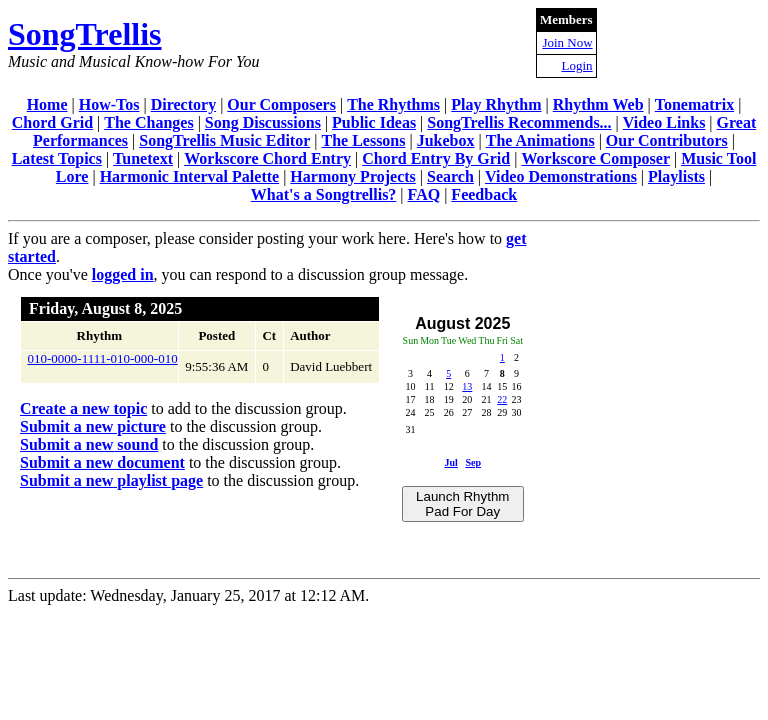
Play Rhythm (496, 104)
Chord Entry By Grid (436, 158)
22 (502, 399)
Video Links (664, 122)
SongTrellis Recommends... (519, 122)
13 (467, 386)
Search (450, 176)
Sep (473, 462)
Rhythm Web (598, 104)
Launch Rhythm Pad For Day (462, 504)
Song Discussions (263, 122)
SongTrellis (85, 34)
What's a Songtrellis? (324, 194)
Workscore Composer (595, 158)
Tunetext (143, 158)
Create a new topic (83, 408)
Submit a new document (102, 462)
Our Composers (281, 104)
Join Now (567, 42)
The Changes (148, 122)
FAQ (424, 194)
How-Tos (109, 104)
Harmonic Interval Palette (190, 176)
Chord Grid (52, 122)
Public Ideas (374, 122)
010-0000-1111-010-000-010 (103, 358)
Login (577, 65)
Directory (183, 104)
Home (47, 104)
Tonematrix (694, 104)
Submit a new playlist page (111, 480)
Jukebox (446, 140)
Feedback (484, 194)
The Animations (540, 140)
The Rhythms (393, 104)
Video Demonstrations (561, 176)
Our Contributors (667, 140)
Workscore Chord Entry (267, 158)
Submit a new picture (93, 426)
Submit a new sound (89, 444)
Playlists (676, 176)
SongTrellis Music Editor (224, 140)
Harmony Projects (352, 176)
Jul (451, 462)
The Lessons (363, 140)
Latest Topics (57, 158)
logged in (123, 274)
